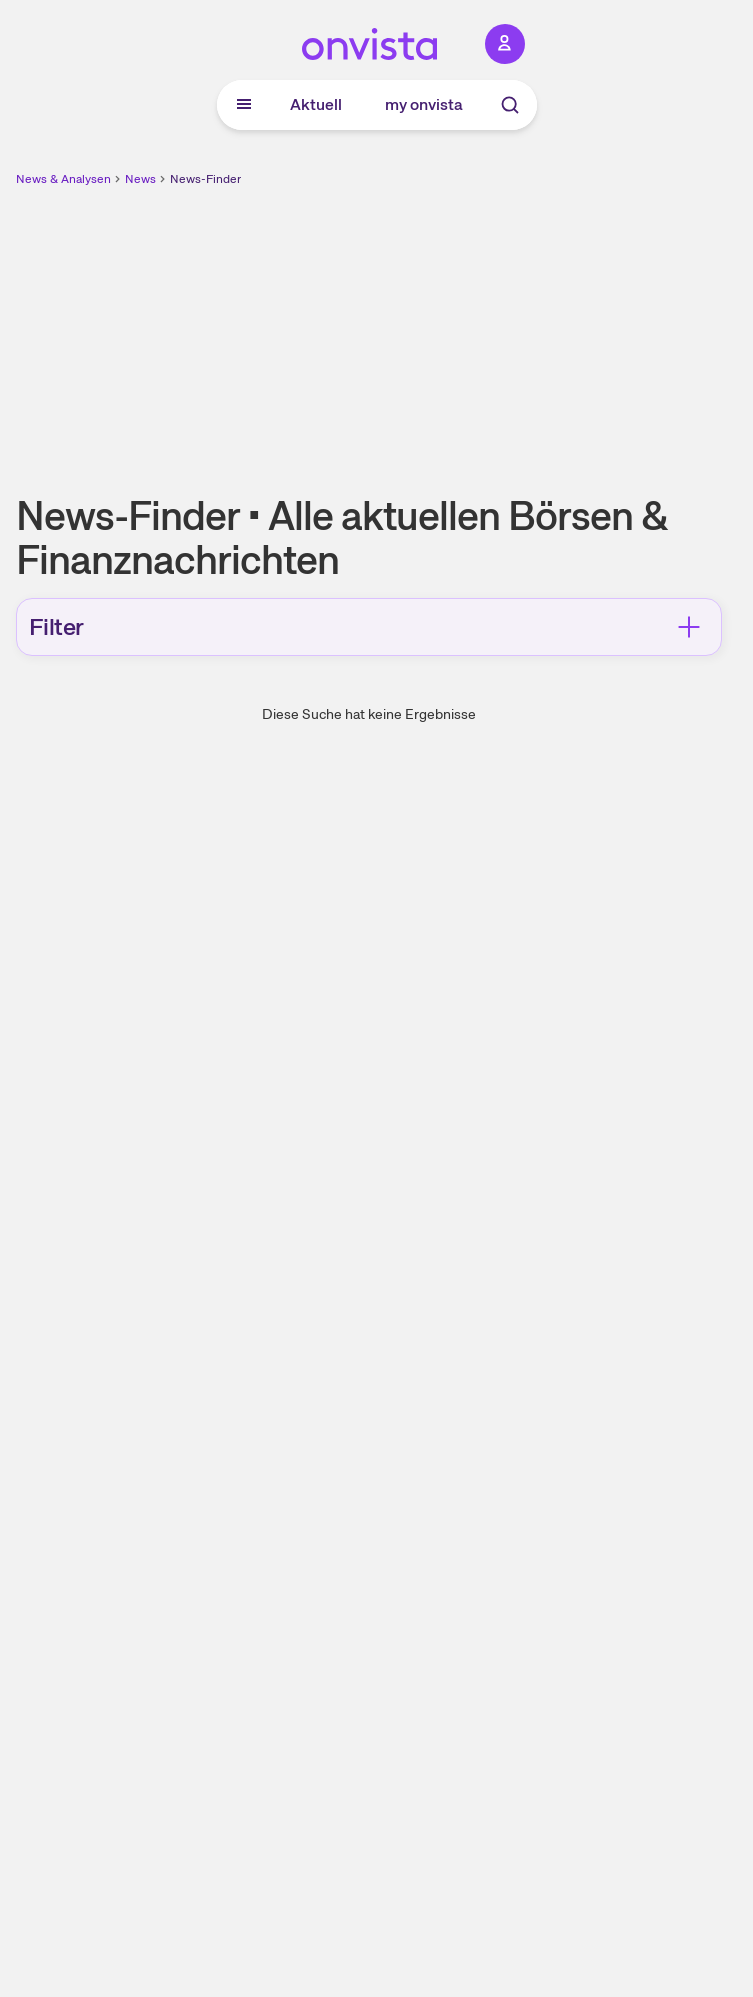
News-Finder (205, 179)
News (140, 179)
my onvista (424, 104)
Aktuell (316, 104)
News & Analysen (63, 179)
